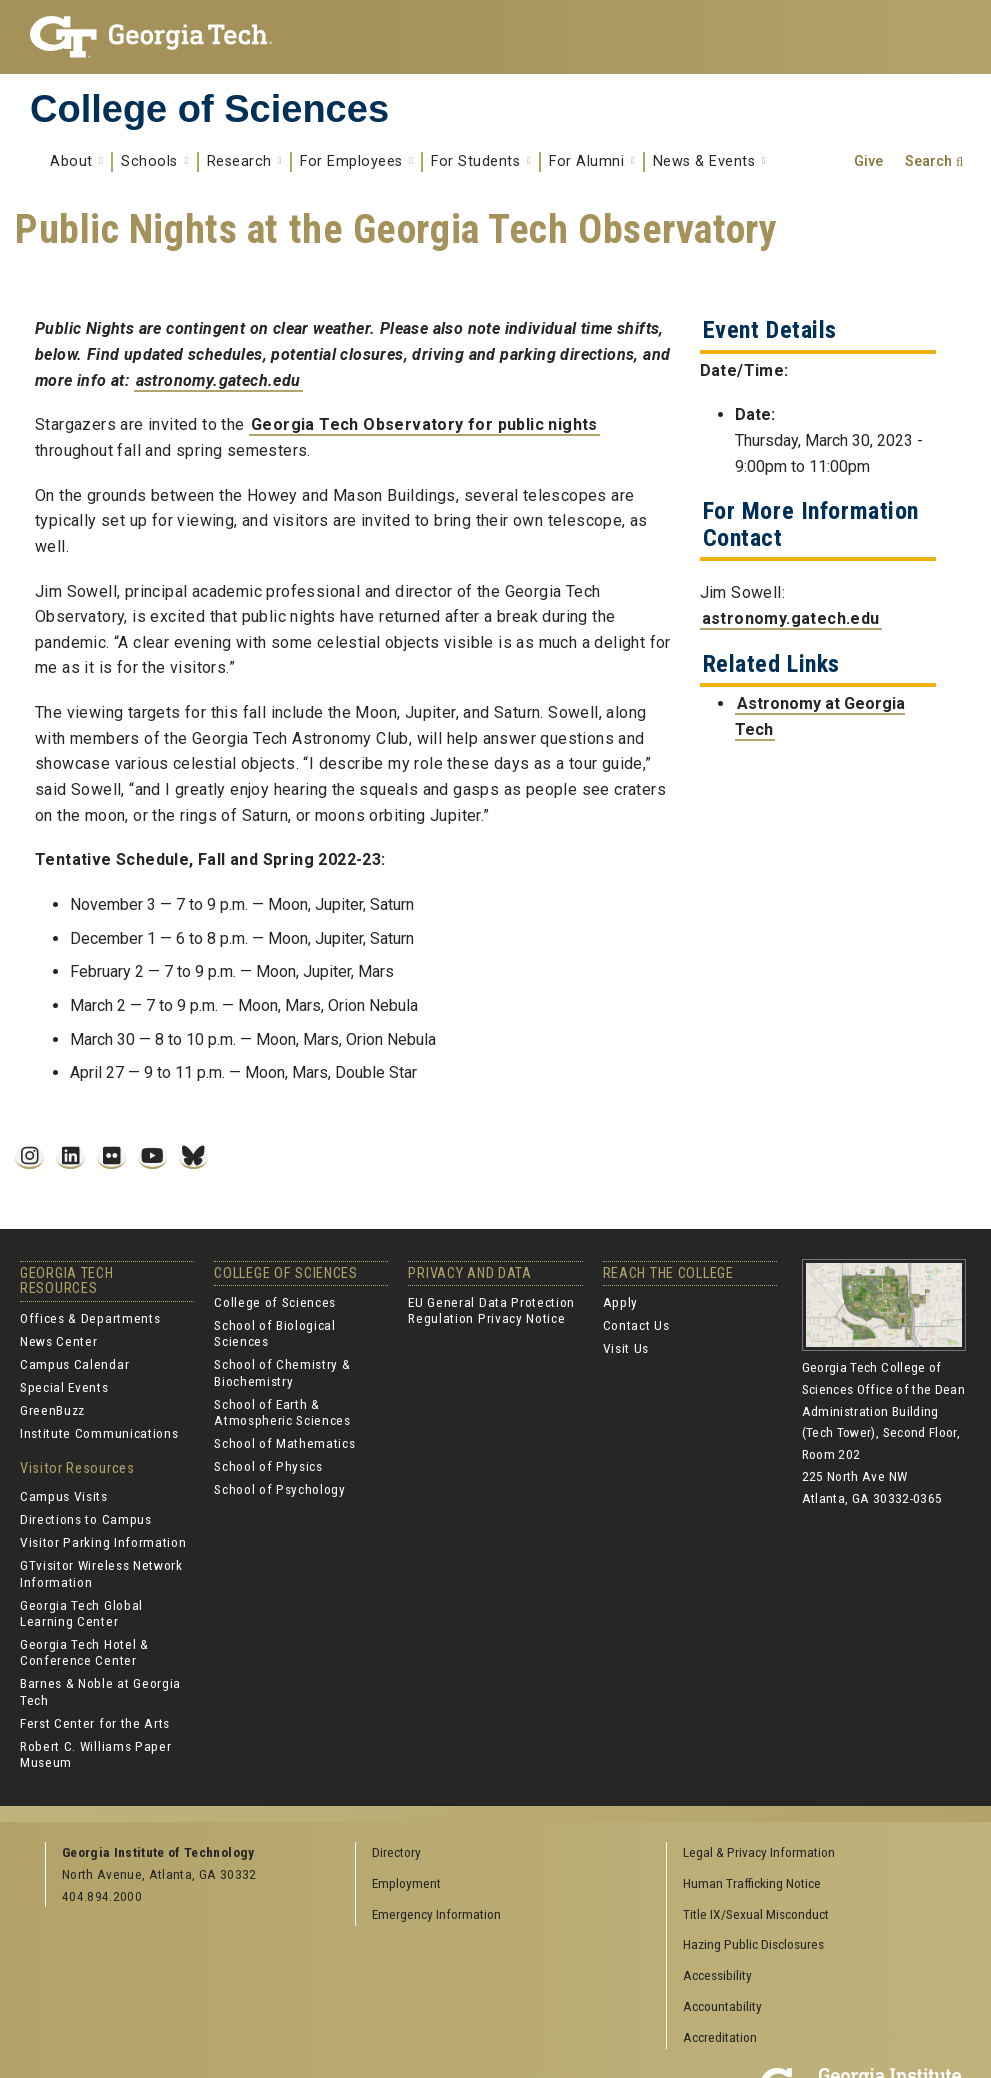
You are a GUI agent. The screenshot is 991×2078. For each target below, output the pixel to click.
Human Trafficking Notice (752, 1883)
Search (928, 161)
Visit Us (626, 1348)
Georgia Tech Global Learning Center (81, 1613)
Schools (154, 162)
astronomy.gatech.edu (218, 380)
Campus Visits (64, 1496)
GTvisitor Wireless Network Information (101, 1573)
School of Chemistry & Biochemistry (282, 1372)
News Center (58, 1341)
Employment (406, 1883)
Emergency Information (436, 1914)
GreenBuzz (52, 1410)
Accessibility (717, 1975)
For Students (481, 162)
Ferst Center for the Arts (95, 1723)
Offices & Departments (90, 1318)
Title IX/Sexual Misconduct (756, 1914)
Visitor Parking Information (103, 1542)
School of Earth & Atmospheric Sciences (282, 1412)
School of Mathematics (284, 1443)
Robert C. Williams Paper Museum (95, 1754)
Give (868, 161)
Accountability (722, 2006)
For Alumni (592, 162)
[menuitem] (814, 1853)
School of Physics (268, 1466)
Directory (396, 1852)
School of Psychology (280, 1489)
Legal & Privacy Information (759, 1852)
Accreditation (720, 2037)
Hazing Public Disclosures (753, 1944)
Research (245, 162)
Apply (620, 1302)
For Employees (356, 162)
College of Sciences (209, 109)
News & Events (709, 162)
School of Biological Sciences (275, 1333)
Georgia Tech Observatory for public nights (424, 424)
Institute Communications (99, 1433)
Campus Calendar (74, 1364)
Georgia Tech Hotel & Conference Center (84, 1652)
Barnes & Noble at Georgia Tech (100, 1691)
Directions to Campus (86, 1519)
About (76, 162)
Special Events (64, 1387)
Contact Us (636, 1325)
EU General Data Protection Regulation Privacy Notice (491, 1310)
